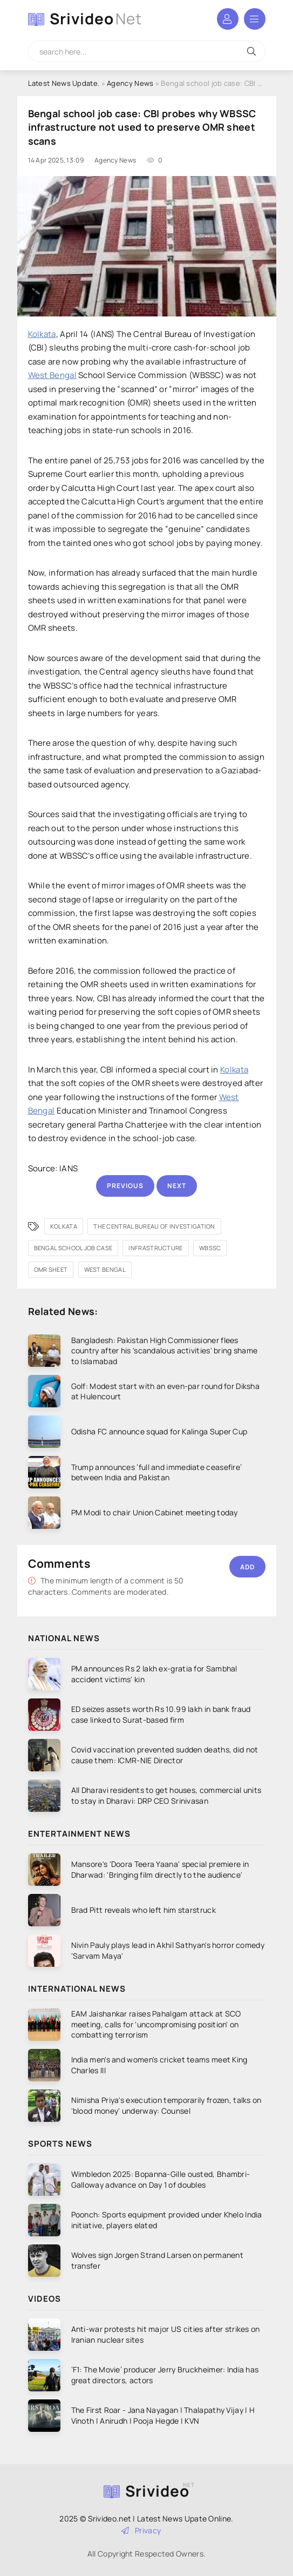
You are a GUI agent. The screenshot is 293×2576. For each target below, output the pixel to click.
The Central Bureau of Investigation (154, 1226)
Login (228, 19)
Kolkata (42, 334)
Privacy (141, 2530)
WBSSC (210, 1248)
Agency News (130, 83)
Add (247, 1567)
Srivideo (96, 18)
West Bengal (52, 375)
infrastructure (155, 1248)
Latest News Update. (64, 83)
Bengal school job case (73, 1248)
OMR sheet (51, 1269)
